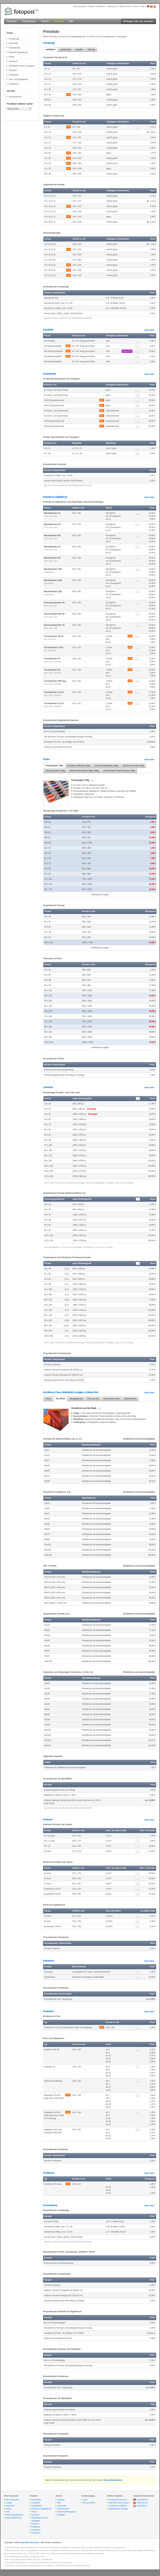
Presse (136, 6)
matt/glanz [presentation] (50, 49)
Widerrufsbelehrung (14, 2518)
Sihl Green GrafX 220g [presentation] (133, 765)
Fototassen (13, 75)
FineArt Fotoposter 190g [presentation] (106, 765)
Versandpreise (15, 97)
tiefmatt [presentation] (91, 49)
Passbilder (13, 43)
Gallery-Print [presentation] (130, 1398)
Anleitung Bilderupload (66, 2512)
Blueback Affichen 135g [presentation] (79, 765)
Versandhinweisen (112, 2480)
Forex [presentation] (48, 1398)
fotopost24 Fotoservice (29, 2542)
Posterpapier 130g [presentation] (54, 765)
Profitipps (61, 2515)
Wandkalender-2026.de (118, 2509)
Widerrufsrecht (125, 6)
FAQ (59, 2503)
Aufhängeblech (93, 1422)
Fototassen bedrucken (118, 2500)
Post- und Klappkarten (18, 79)
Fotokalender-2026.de (118, 2506)
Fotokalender (14, 48)
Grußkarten (14, 84)
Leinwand (13, 61)
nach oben (149, 330)
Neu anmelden (89, 2503)
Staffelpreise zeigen (100, 894)
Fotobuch (13, 70)
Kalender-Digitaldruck (18, 52)
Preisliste (61, 2500)
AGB (143, 6)
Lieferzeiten (62, 2506)
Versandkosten (63, 2509)
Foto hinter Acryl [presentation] (112, 1398)
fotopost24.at (142, 2506)
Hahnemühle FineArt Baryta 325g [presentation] (119, 770)
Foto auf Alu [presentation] (93, 1398)
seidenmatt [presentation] (65, 49)
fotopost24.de (142, 2500)
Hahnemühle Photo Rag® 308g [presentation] (84, 770)
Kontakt (91, 6)
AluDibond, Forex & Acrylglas (21, 66)
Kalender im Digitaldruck (55, 497)
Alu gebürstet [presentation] (76, 1398)
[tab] (50, 49)
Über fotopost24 (79, 6)
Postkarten (48, 2011)
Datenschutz (112, 6)
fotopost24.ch (142, 2503)
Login (85, 2500)
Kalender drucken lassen (119, 2503)
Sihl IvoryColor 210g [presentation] (55, 770)
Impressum (100, 6)
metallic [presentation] (79, 49)
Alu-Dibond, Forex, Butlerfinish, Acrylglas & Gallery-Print (70, 1392)
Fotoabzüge (14, 39)
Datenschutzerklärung (14, 2515)
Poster (11, 57)
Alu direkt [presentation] (60, 1398)
